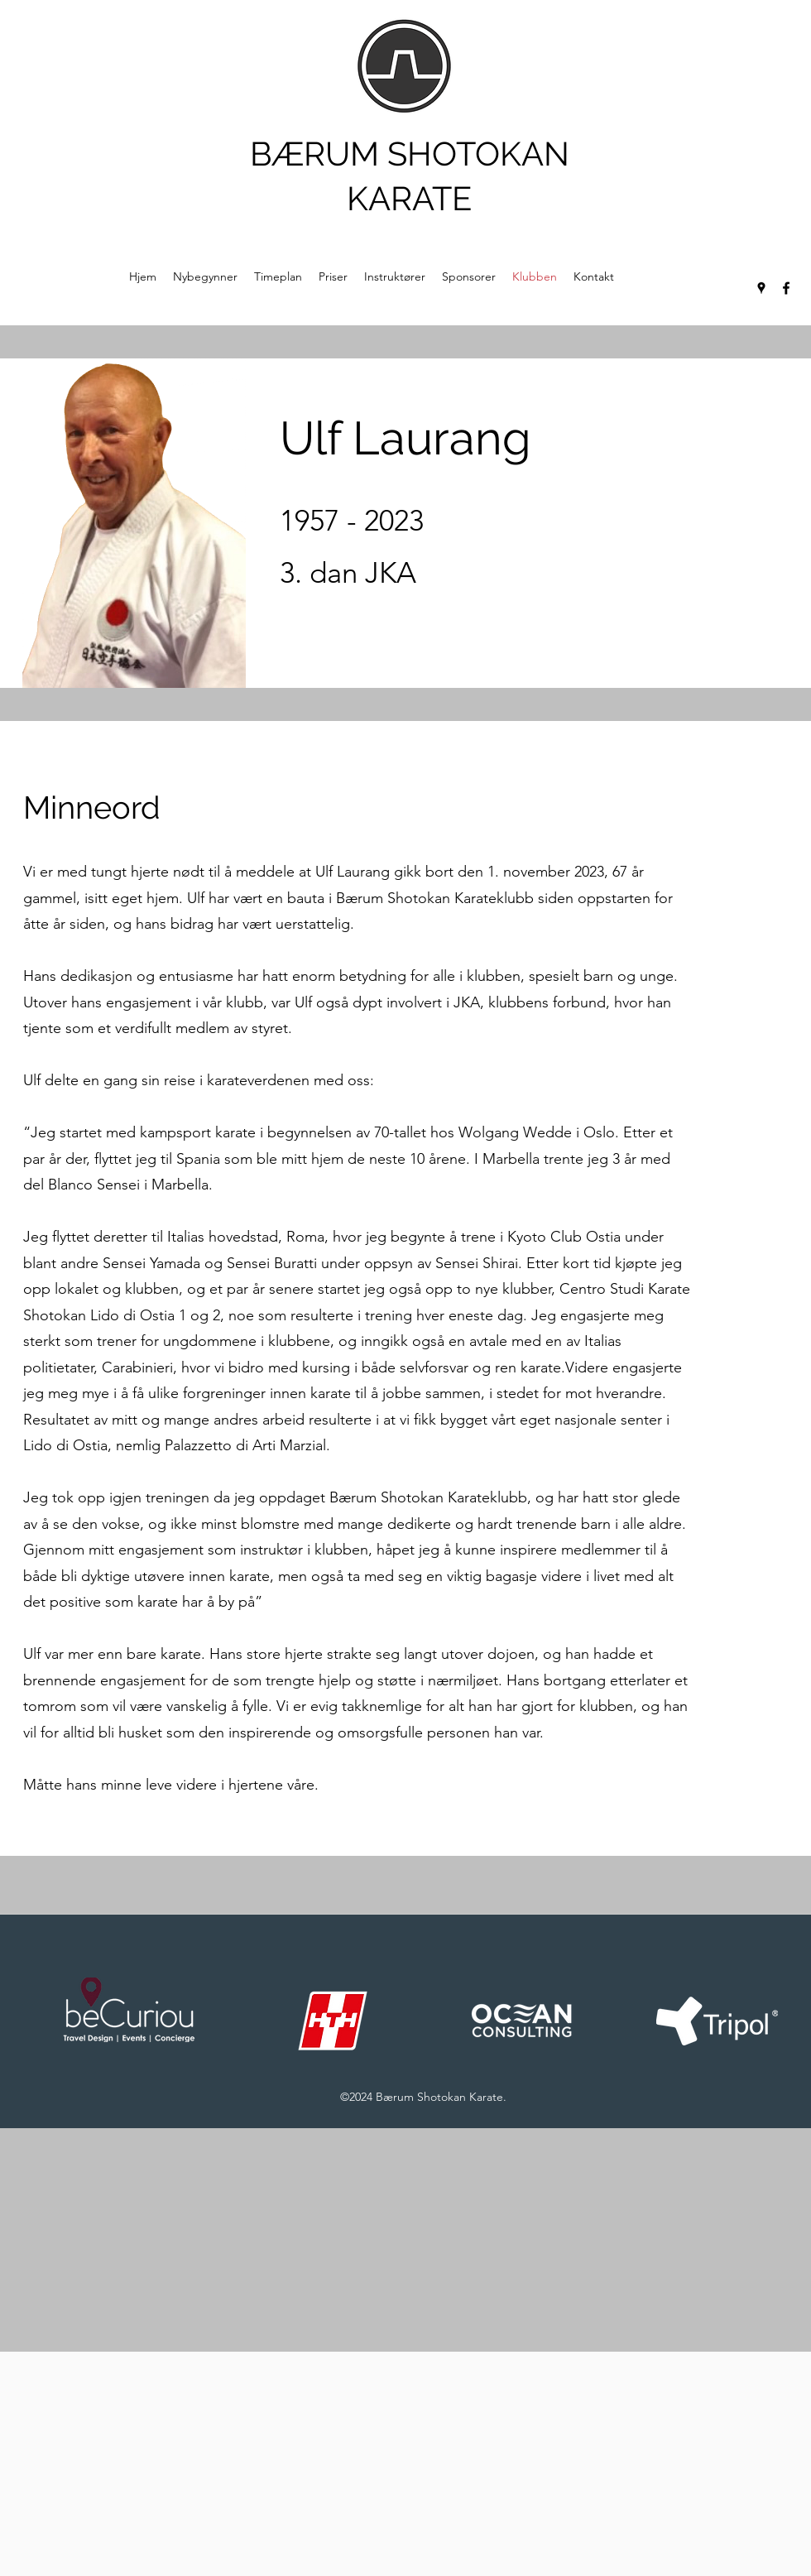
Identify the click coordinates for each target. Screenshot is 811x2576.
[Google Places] (761, 288)
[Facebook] (786, 288)
